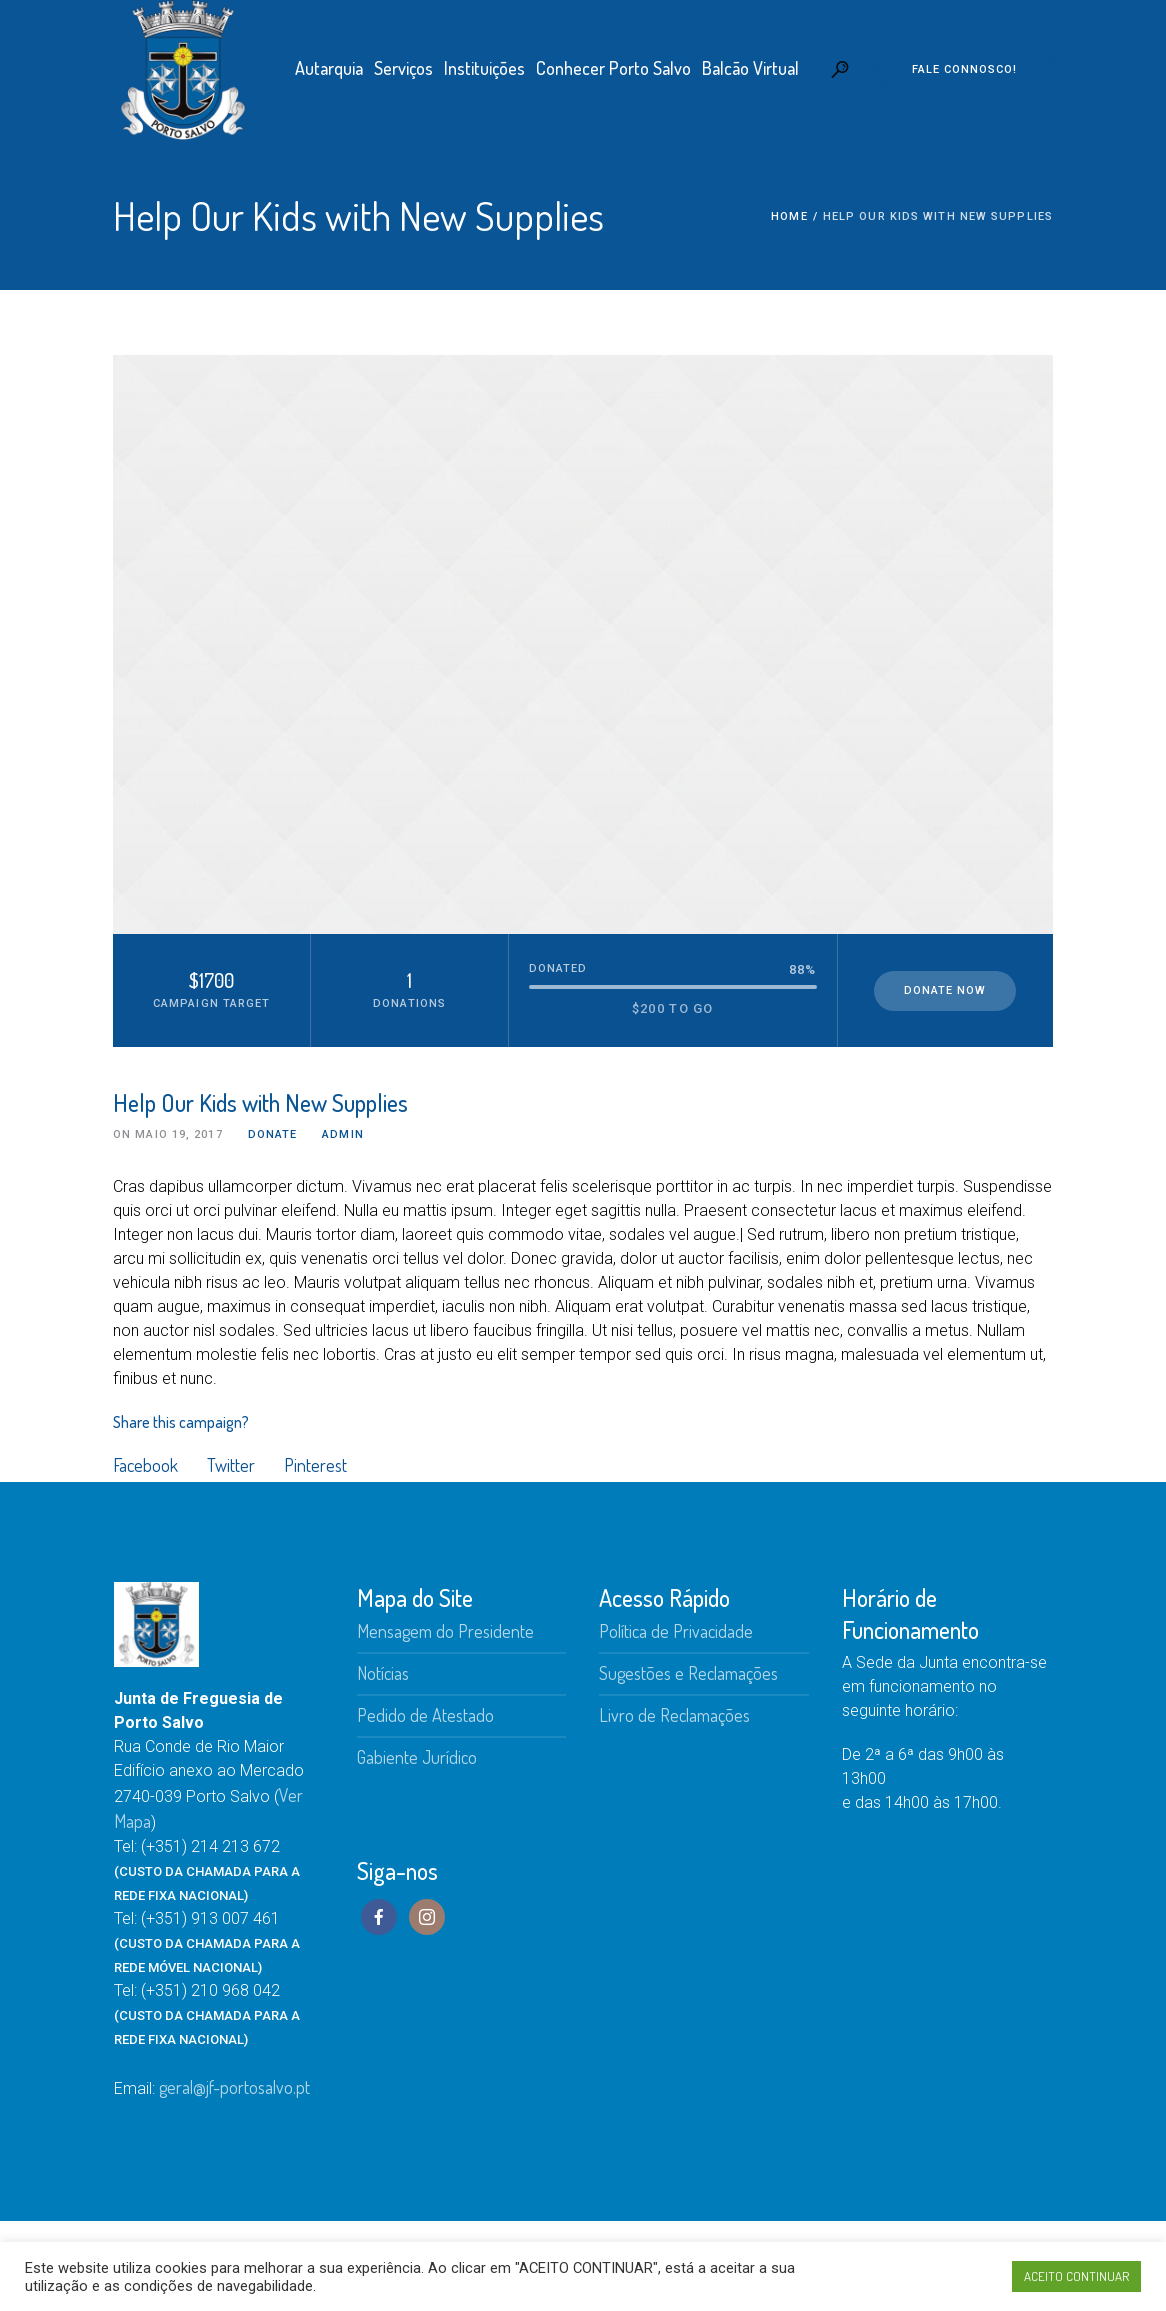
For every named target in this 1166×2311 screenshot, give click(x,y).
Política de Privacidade (676, 1631)
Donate (273, 1134)
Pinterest (315, 1465)
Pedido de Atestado (425, 1715)
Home (789, 216)
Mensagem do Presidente (445, 1631)
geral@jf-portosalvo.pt (234, 2087)
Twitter (231, 1465)
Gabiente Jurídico (417, 1757)
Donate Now (945, 990)
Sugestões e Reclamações (688, 1673)
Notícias (383, 1673)
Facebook (145, 1465)
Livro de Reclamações (674, 1715)
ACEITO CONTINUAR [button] (1076, 2276)
